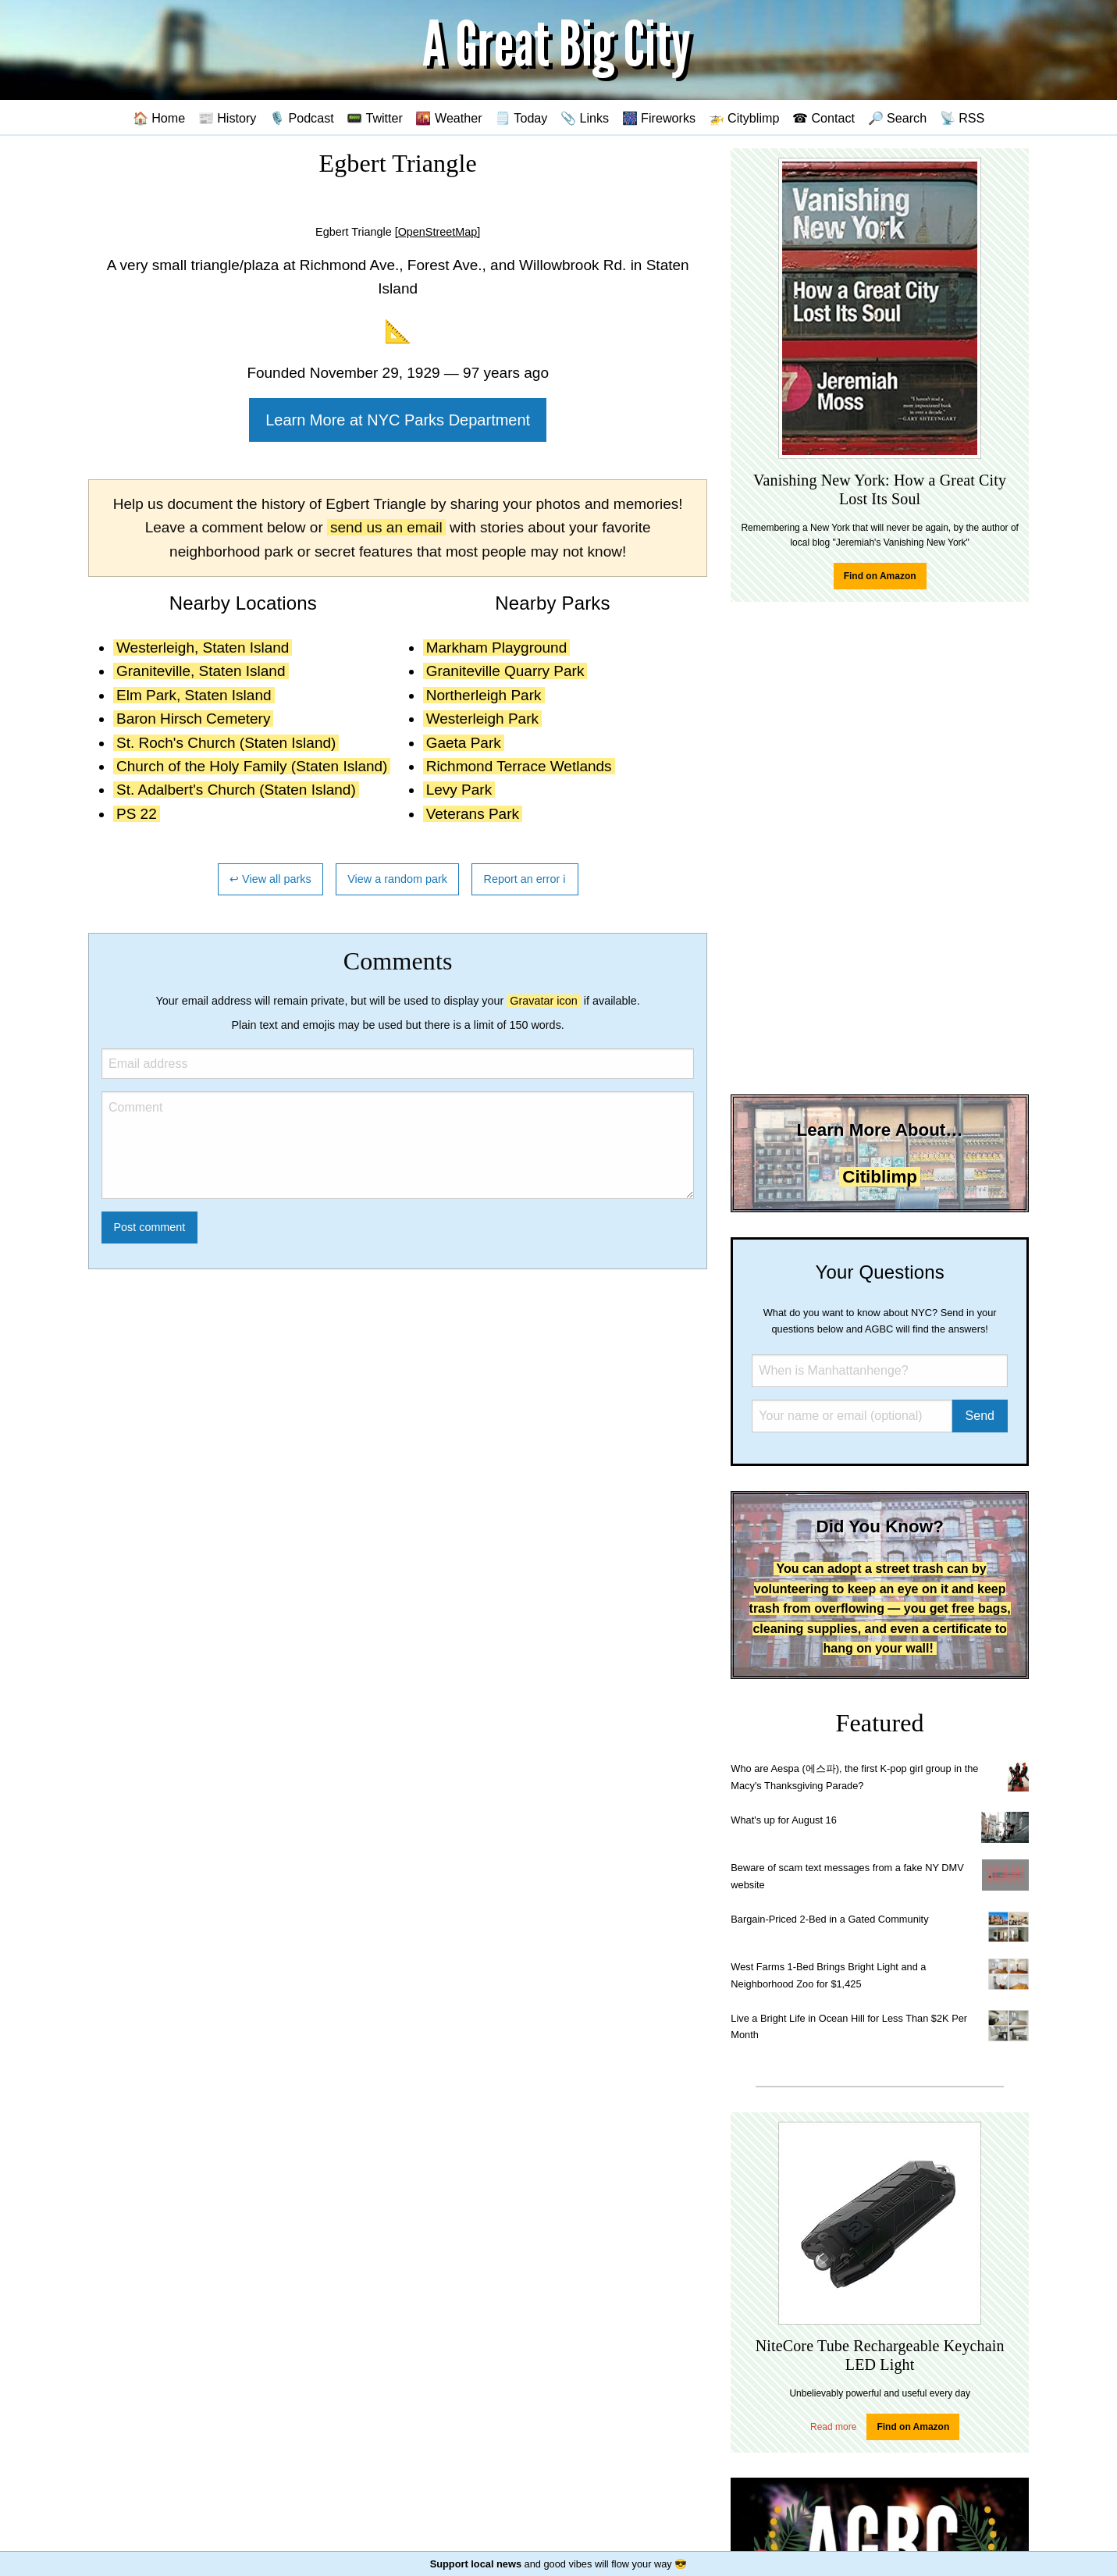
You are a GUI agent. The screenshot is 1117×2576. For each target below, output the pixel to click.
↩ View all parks (270, 879)
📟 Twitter (375, 118)
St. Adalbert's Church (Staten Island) (236, 789)
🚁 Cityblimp (744, 118)
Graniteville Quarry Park (505, 671)
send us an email (386, 527)
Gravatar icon (543, 1000)
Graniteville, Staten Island (201, 671)
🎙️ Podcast (301, 118)
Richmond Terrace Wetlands (519, 766)
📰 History (227, 118)
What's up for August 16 (783, 1820)
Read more (833, 2426)
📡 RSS (962, 118)
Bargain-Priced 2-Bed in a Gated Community (829, 1919)
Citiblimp (879, 1177)
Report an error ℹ (525, 879)
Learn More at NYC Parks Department (397, 420)
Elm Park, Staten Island (194, 695)
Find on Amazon (880, 576)
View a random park (397, 879)
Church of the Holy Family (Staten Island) (251, 766)
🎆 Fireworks (658, 118)
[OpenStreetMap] (438, 232)
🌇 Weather (448, 118)
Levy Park (459, 789)
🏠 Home (159, 118)
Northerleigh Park (484, 695)
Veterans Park (472, 814)
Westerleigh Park (482, 718)
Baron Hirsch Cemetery (193, 718)
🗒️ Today (521, 118)
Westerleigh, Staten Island (202, 647)
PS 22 (136, 814)
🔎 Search (897, 118)
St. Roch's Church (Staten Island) (226, 743)
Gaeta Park (463, 743)
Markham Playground (496, 647)
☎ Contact (823, 118)
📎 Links (584, 118)
